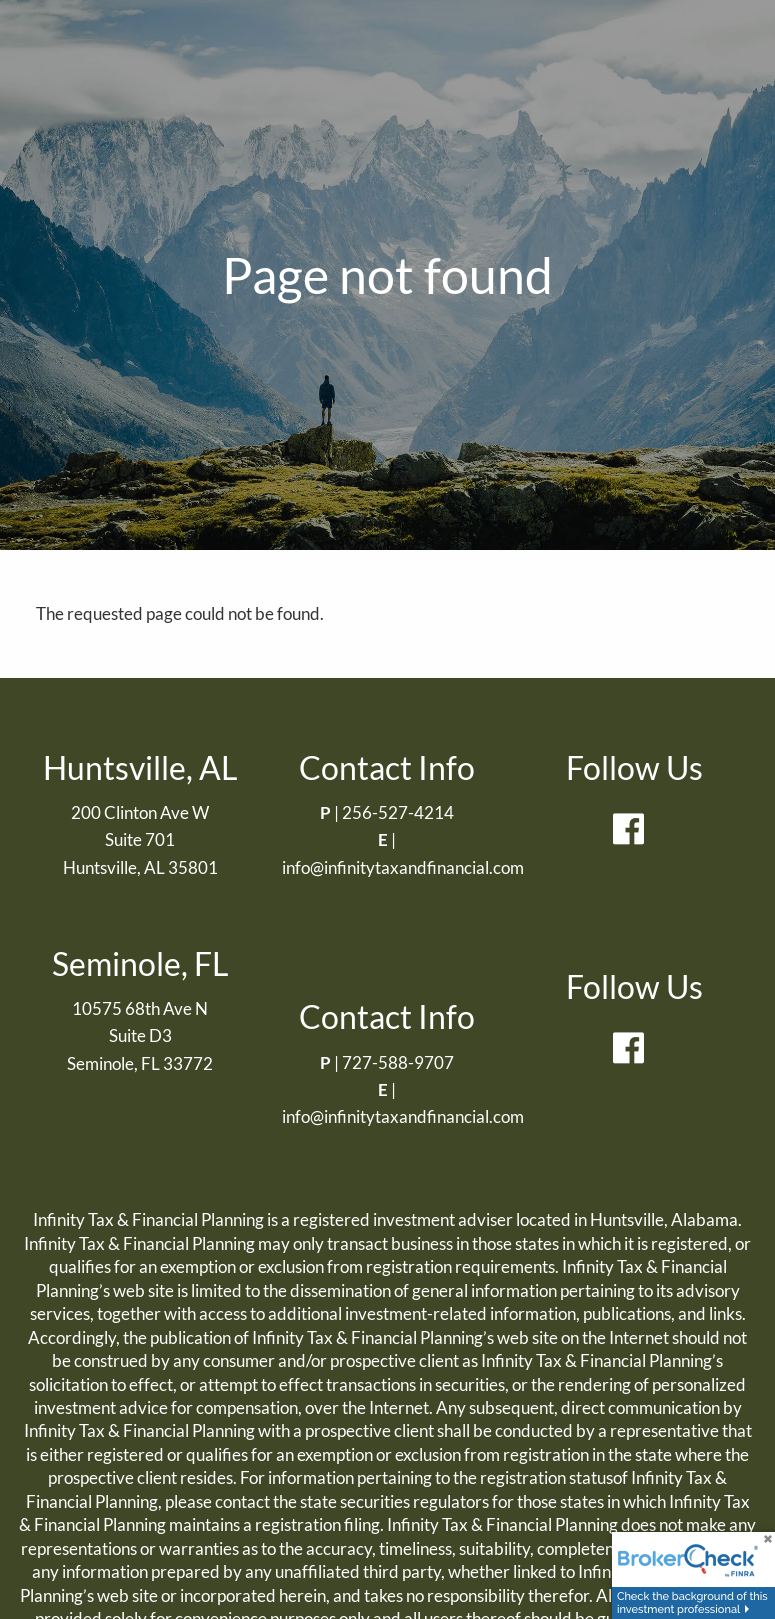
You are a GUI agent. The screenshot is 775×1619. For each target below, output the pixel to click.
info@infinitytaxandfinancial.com (403, 867)
